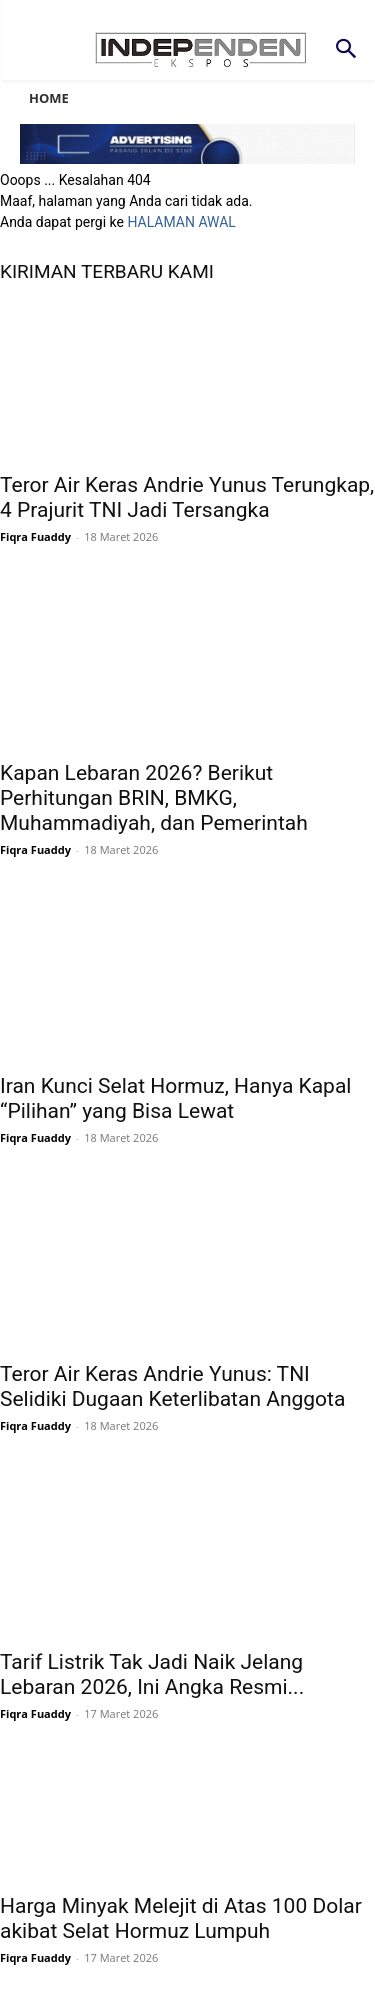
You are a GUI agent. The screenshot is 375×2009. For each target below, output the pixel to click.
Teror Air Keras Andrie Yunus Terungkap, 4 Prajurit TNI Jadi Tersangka (187, 497)
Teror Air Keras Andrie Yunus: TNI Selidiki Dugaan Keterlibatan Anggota (172, 1386)
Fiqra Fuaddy (35, 536)
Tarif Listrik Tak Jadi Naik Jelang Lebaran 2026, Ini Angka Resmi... (152, 1674)
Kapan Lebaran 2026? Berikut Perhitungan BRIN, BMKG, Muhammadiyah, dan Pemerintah (154, 798)
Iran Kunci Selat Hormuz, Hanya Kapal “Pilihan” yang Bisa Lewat (175, 1098)
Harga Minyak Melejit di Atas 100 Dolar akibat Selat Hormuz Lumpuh (181, 1918)
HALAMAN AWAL (181, 222)
